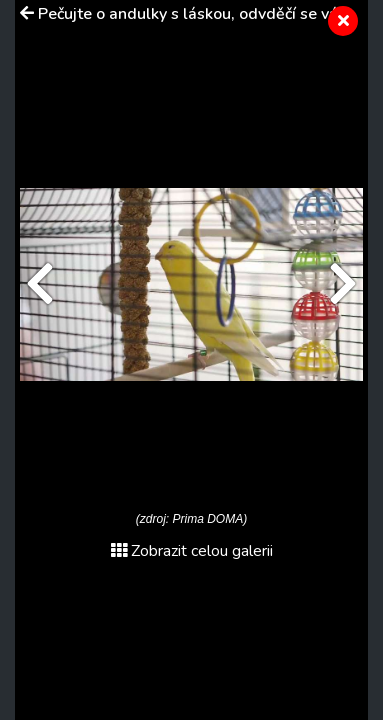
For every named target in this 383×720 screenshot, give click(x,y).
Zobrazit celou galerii (192, 551)
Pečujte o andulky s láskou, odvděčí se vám (195, 14)
